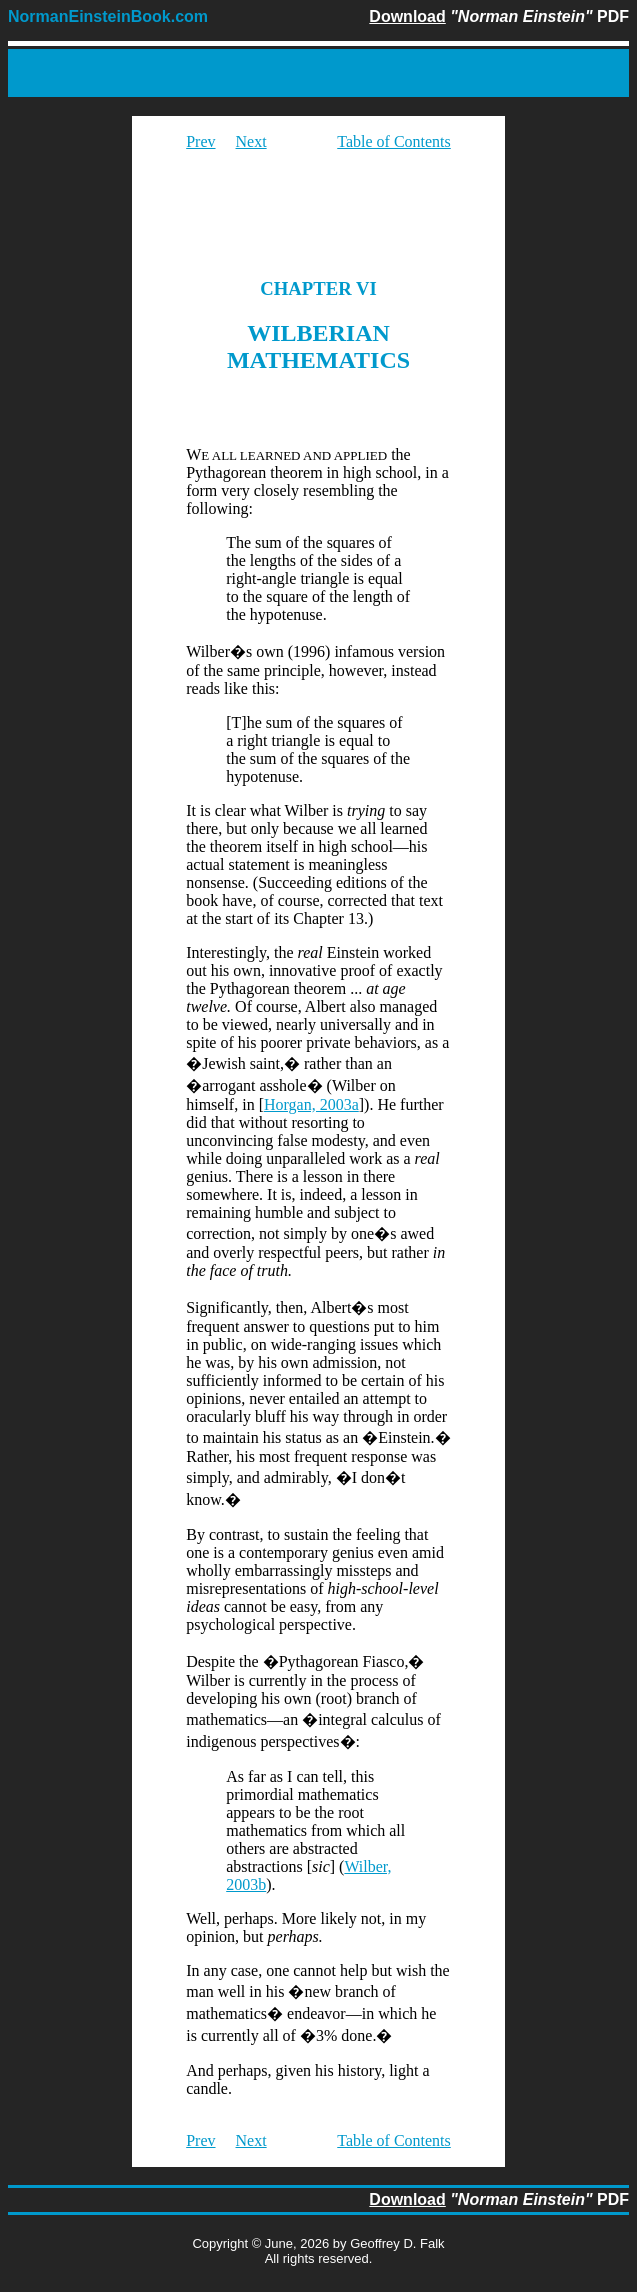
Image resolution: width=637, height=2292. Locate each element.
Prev (200, 141)
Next (251, 141)
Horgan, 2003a (311, 1104)
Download (407, 16)
